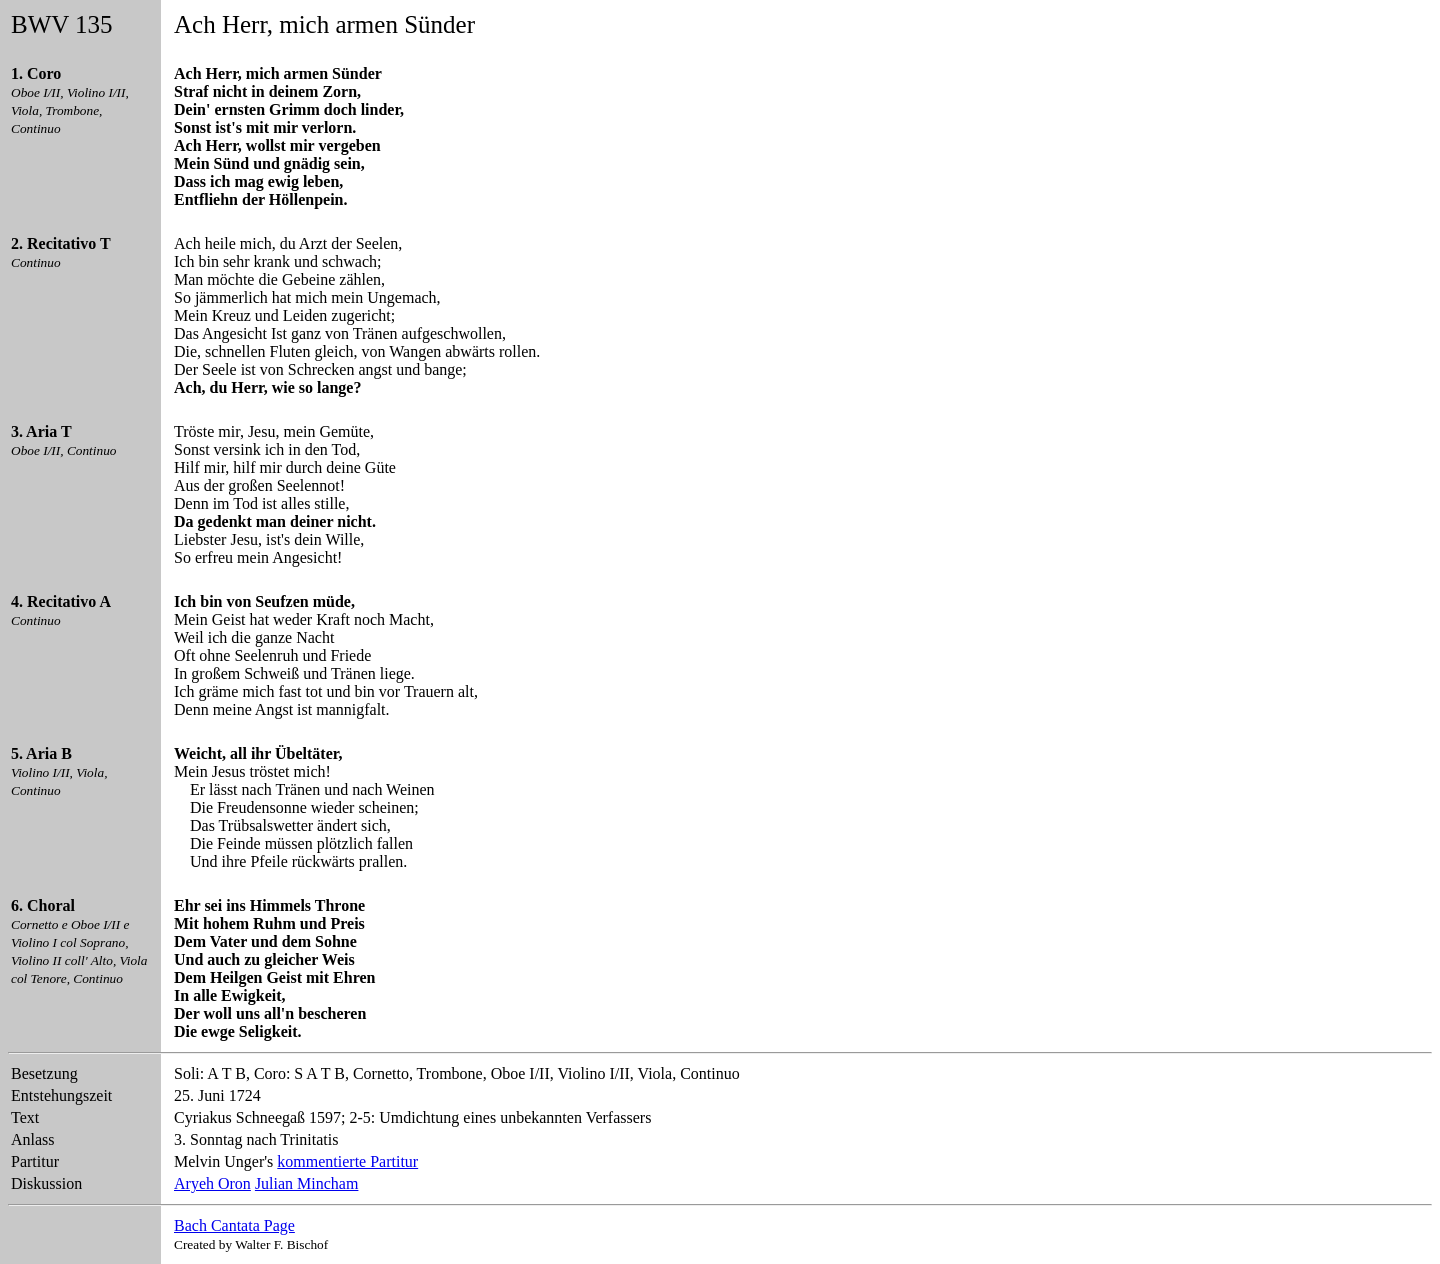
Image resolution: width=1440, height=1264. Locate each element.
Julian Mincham (307, 1183)
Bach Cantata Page (234, 1225)
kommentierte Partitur (347, 1161)
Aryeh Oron (212, 1183)
